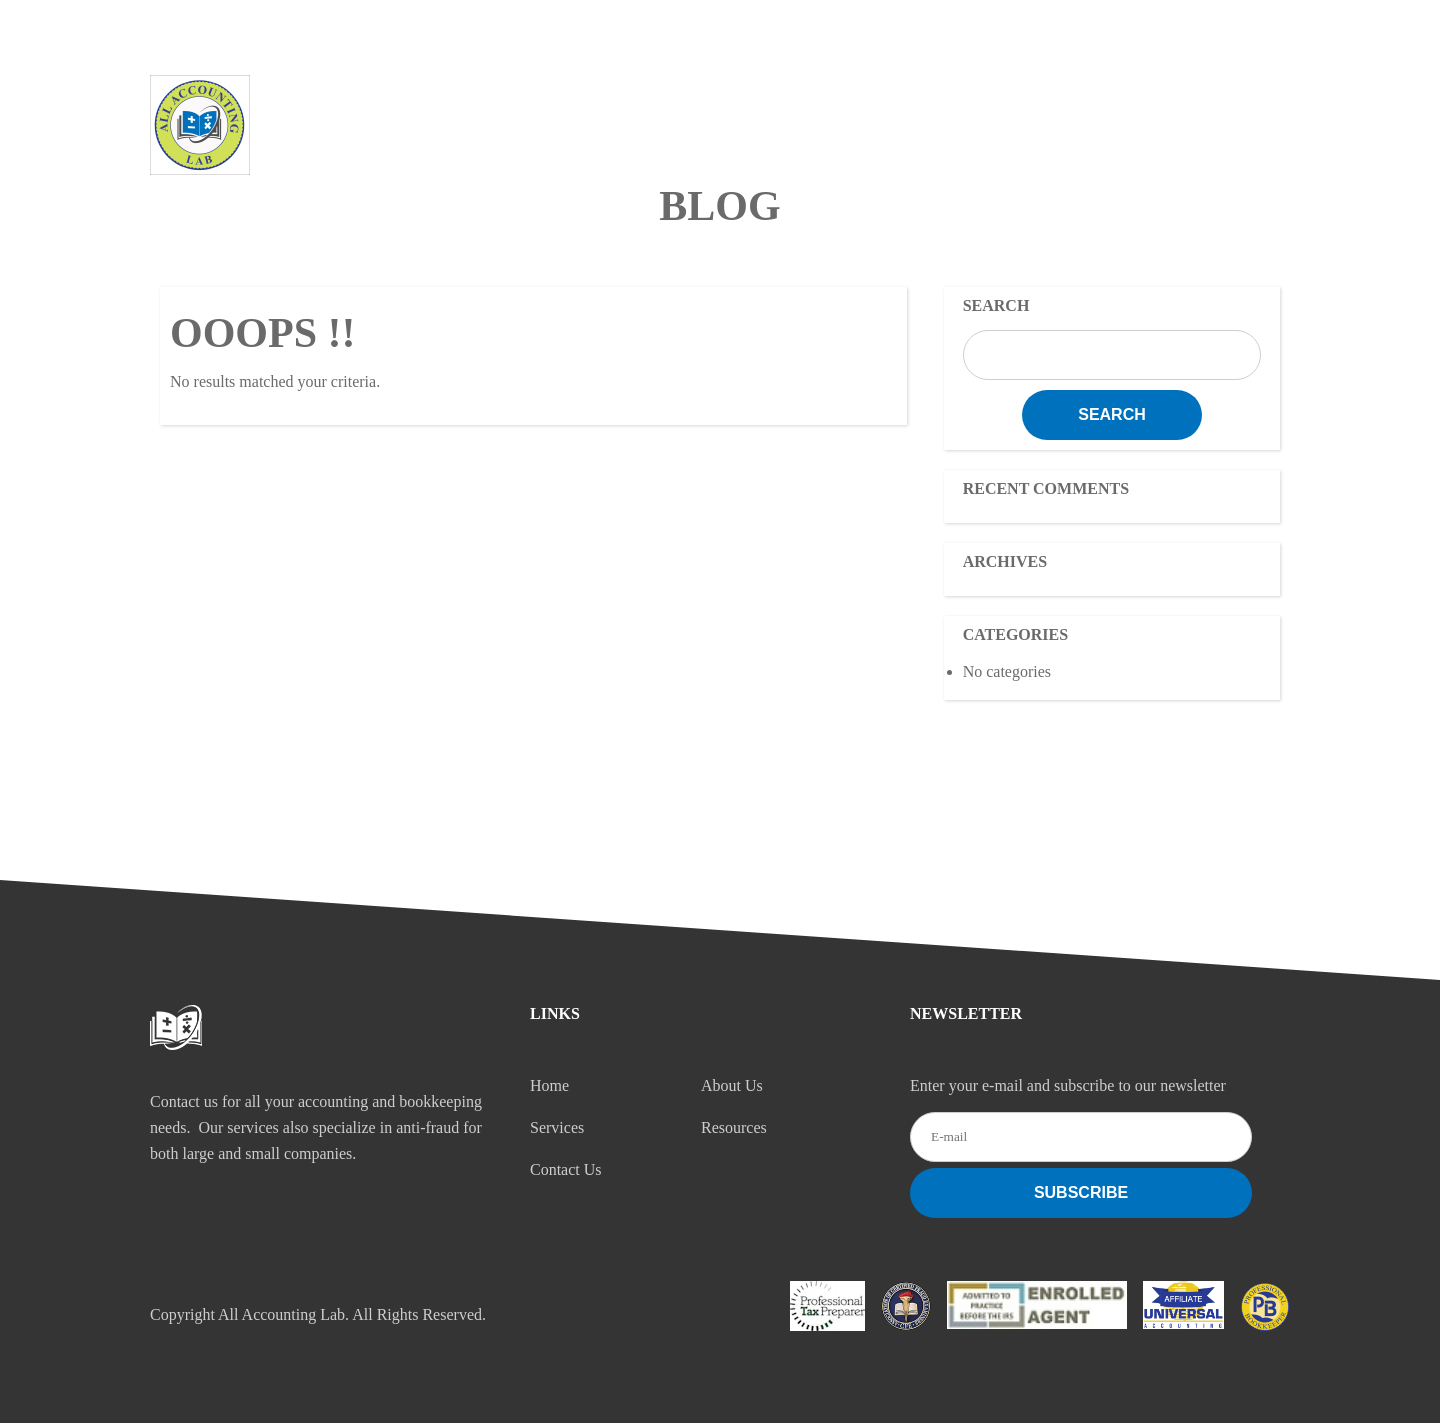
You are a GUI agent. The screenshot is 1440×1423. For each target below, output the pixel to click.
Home (546, 105)
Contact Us (1106, 105)
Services (809, 105)
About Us (671, 105)
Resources (952, 105)
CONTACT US (1182, 27)
